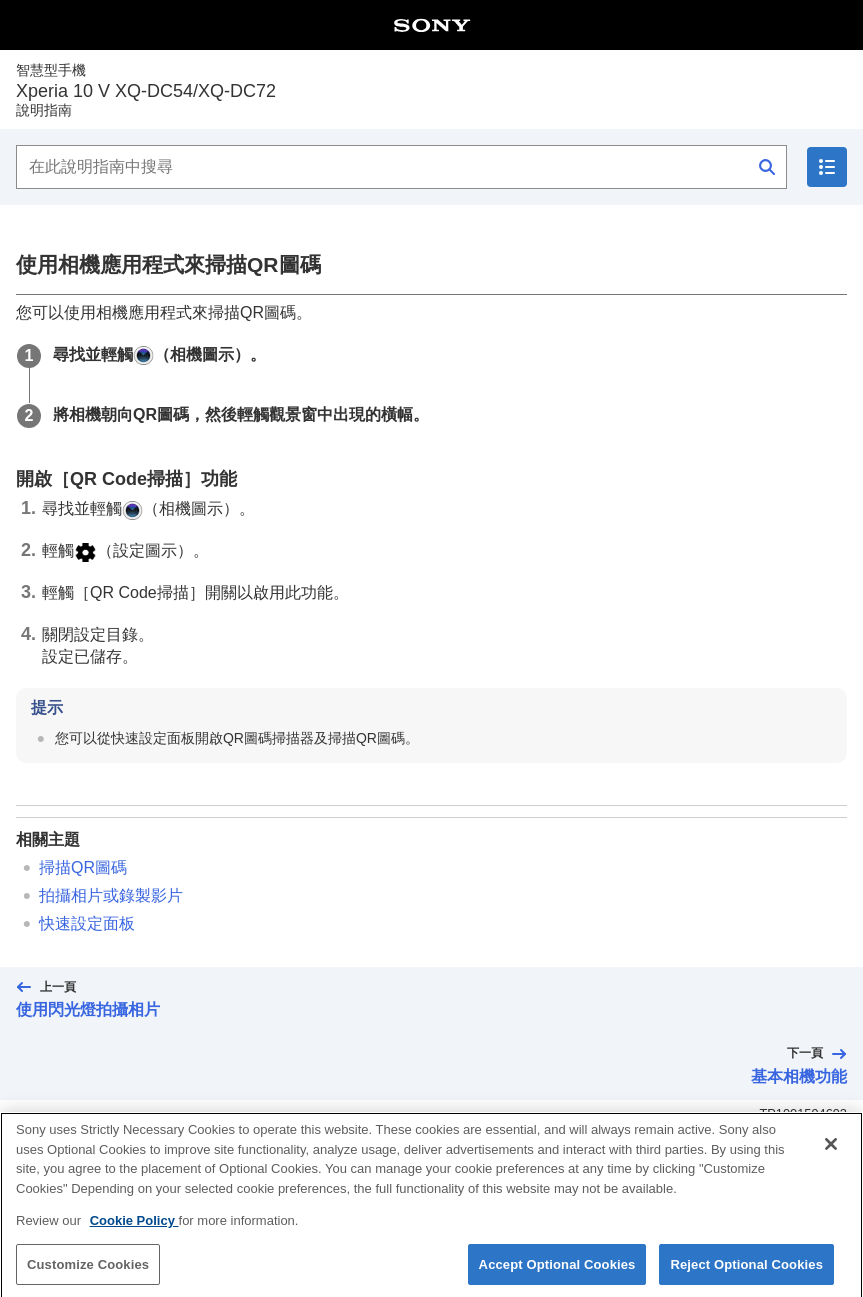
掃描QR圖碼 (83, 867)
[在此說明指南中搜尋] (401, 167)
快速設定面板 (87, 923)
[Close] (831, 1154)
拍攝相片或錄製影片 (111, 895)
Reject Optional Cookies (746, 1274)
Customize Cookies (88, 1274)
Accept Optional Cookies (557, 1274)
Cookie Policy (134, 1230)
